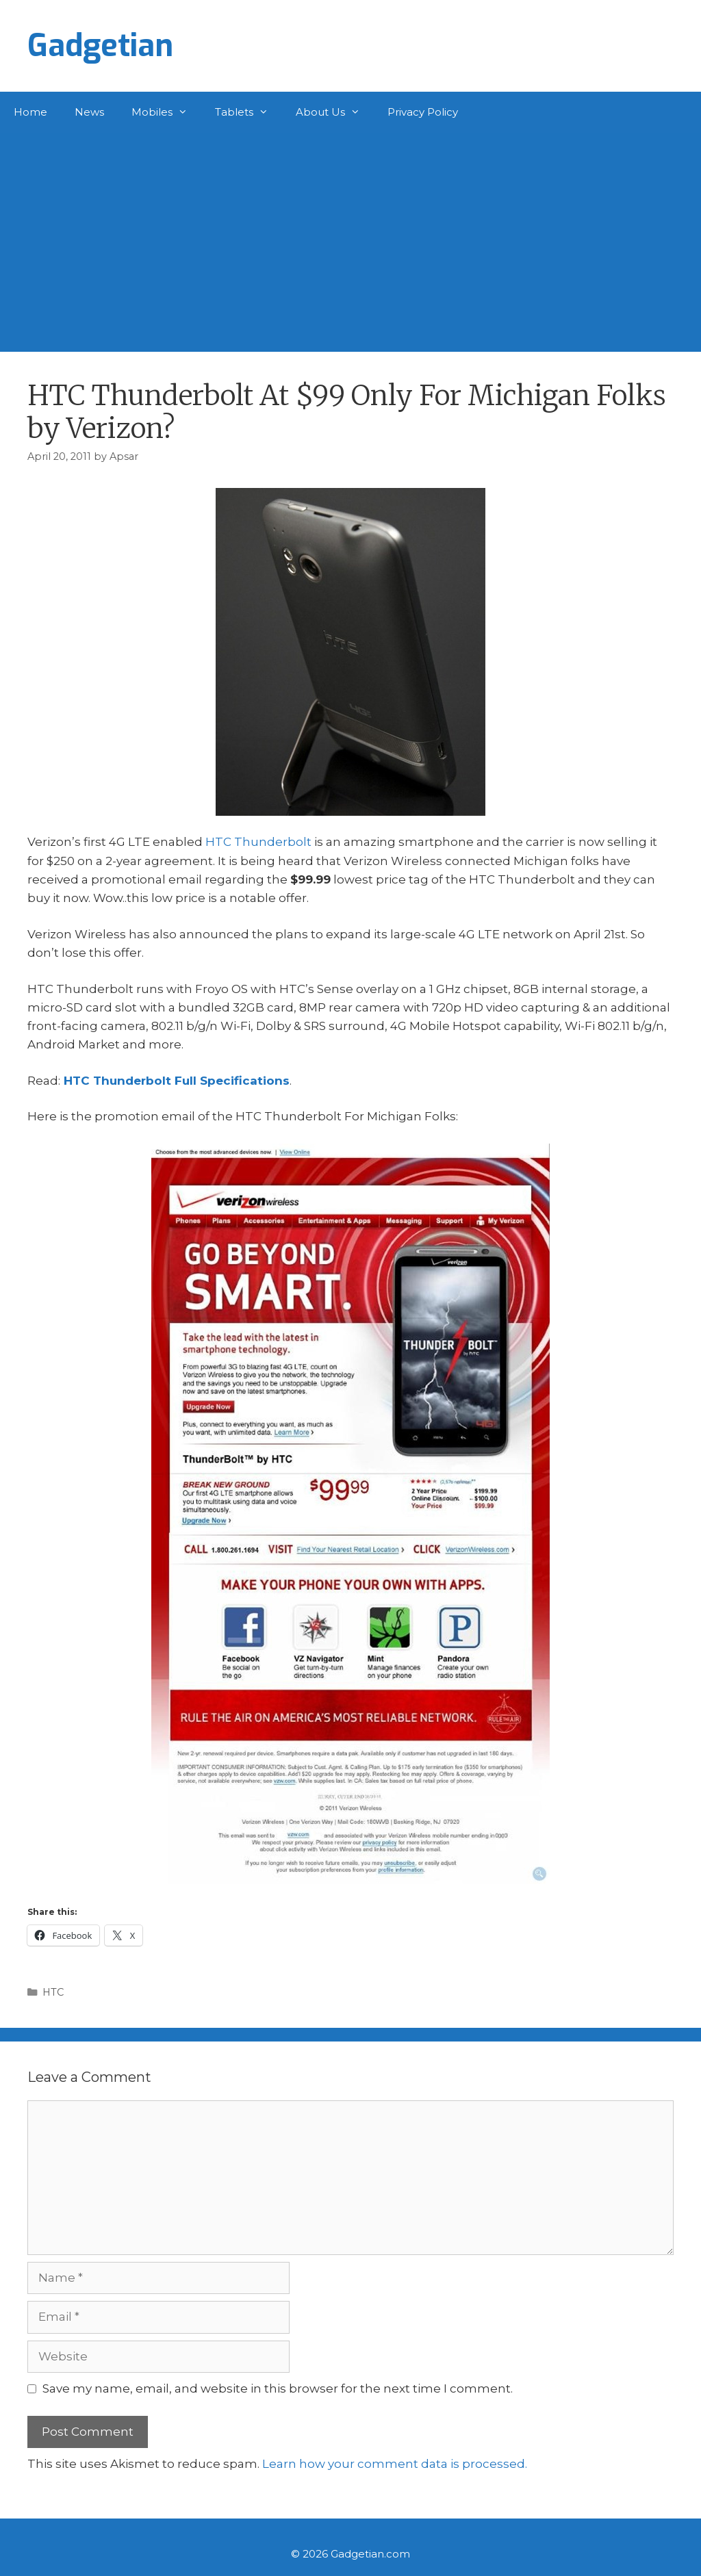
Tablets (248, 112)
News (89, 111)
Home (30, 111)
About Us (335, 112)
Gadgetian (100, 45)
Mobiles (166, 112)
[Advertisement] (350, 235)
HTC (53, 1992)
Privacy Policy (422, 111)
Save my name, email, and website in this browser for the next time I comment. (277, 2388)
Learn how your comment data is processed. (394, 2464)
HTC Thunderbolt (258, 842)
